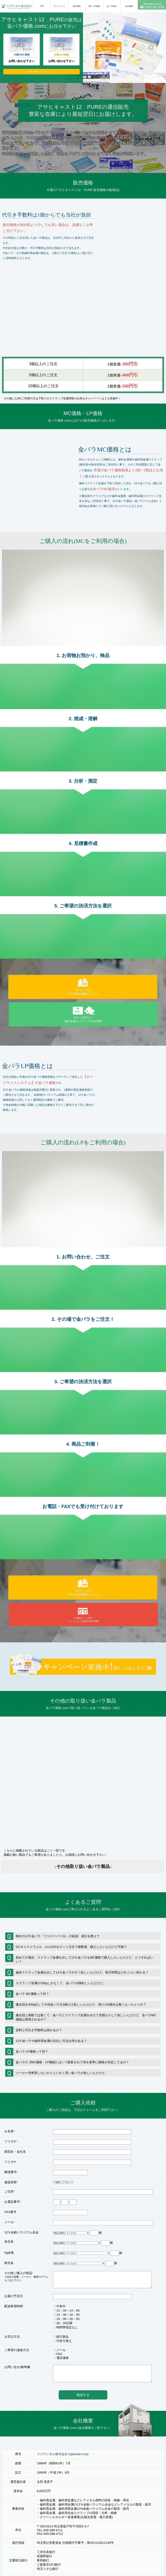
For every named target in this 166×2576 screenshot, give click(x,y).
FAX (58, 2303)
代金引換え (63, 2290)
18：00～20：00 (66, 2268)
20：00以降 (63, 2272)
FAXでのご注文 (41, 988)
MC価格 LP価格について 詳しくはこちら (41, 72)
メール (60, 2299)
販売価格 (77, 6)
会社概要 (129, 6)
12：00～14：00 (66, 2259)
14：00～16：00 (66, 2264)
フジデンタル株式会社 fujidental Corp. (63, 2403)
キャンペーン (59, 6)
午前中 (60, 2255)
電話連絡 (61, 2307)
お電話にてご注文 (124, 1561)
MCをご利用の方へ (124, 988)
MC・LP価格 (94, 6)
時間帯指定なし (66, 2276)
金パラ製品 (112, 6)
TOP (42, 6)
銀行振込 (61, 2286)
